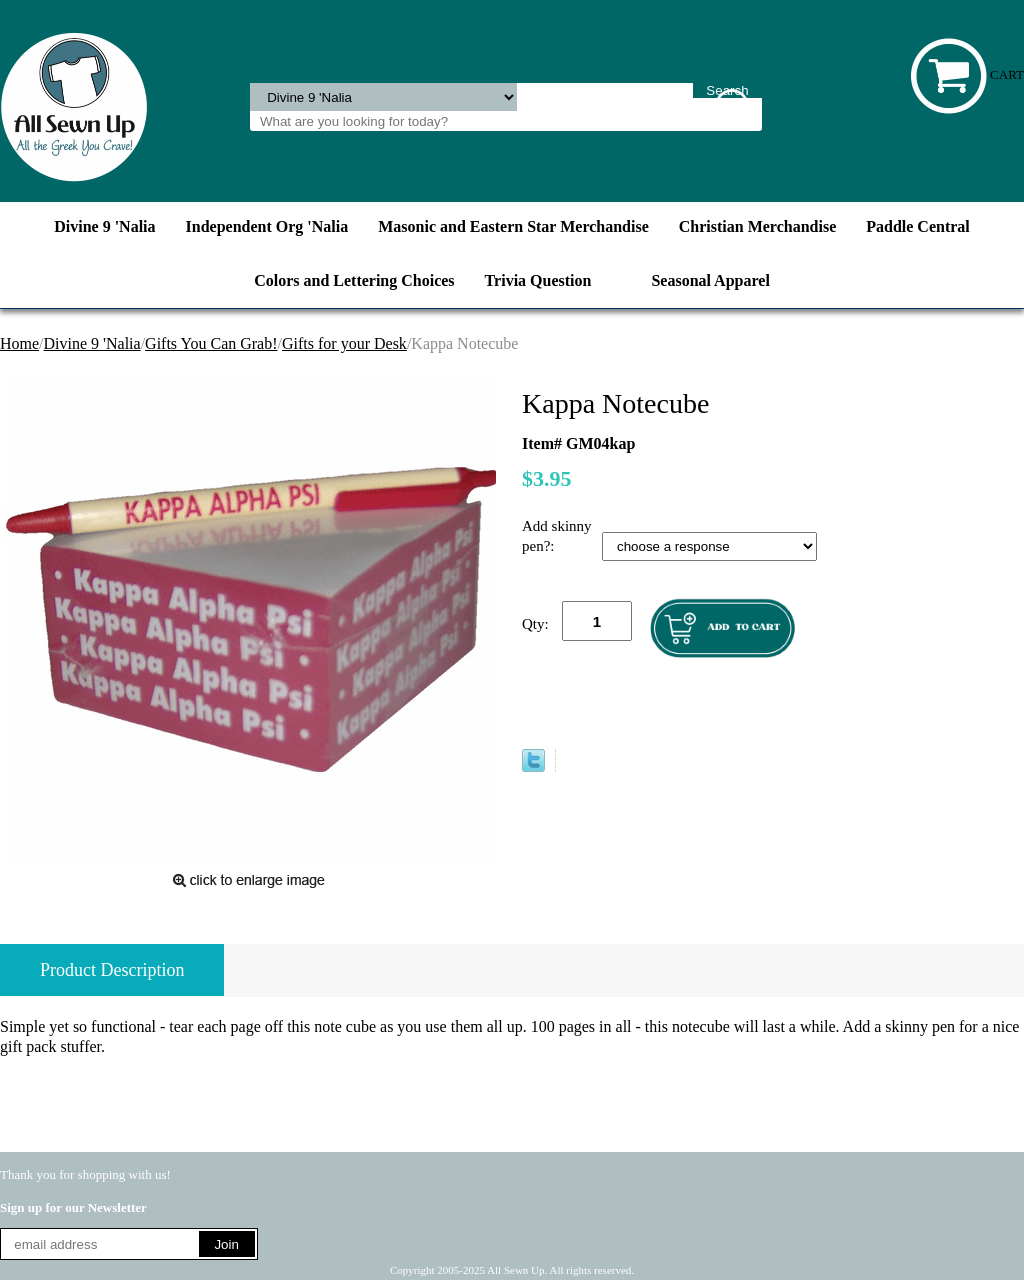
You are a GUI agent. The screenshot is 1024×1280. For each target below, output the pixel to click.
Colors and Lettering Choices (354, 280)
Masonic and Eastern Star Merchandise (513, 226)
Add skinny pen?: (557, 536)
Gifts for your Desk (344, 343)
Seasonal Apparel (710, 280)
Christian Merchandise (757, 226)
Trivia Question (538, 280)
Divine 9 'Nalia (104, 226)
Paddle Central (918, 226)
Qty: (535, 624)
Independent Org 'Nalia (267, 226)
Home (19, 343)
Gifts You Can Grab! (211, 343)
